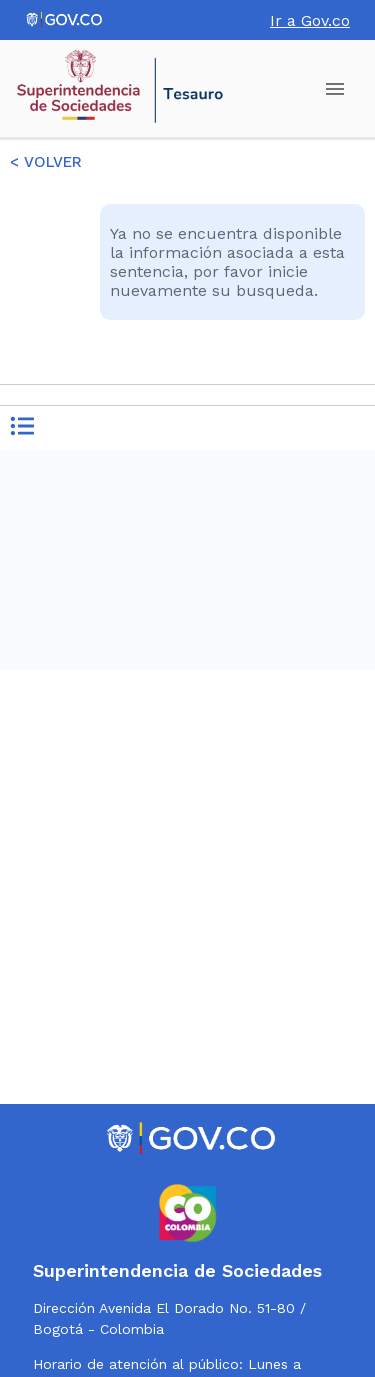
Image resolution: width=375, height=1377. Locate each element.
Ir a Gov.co (310, 20)
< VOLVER (46, 162)
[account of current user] (335, 89)
